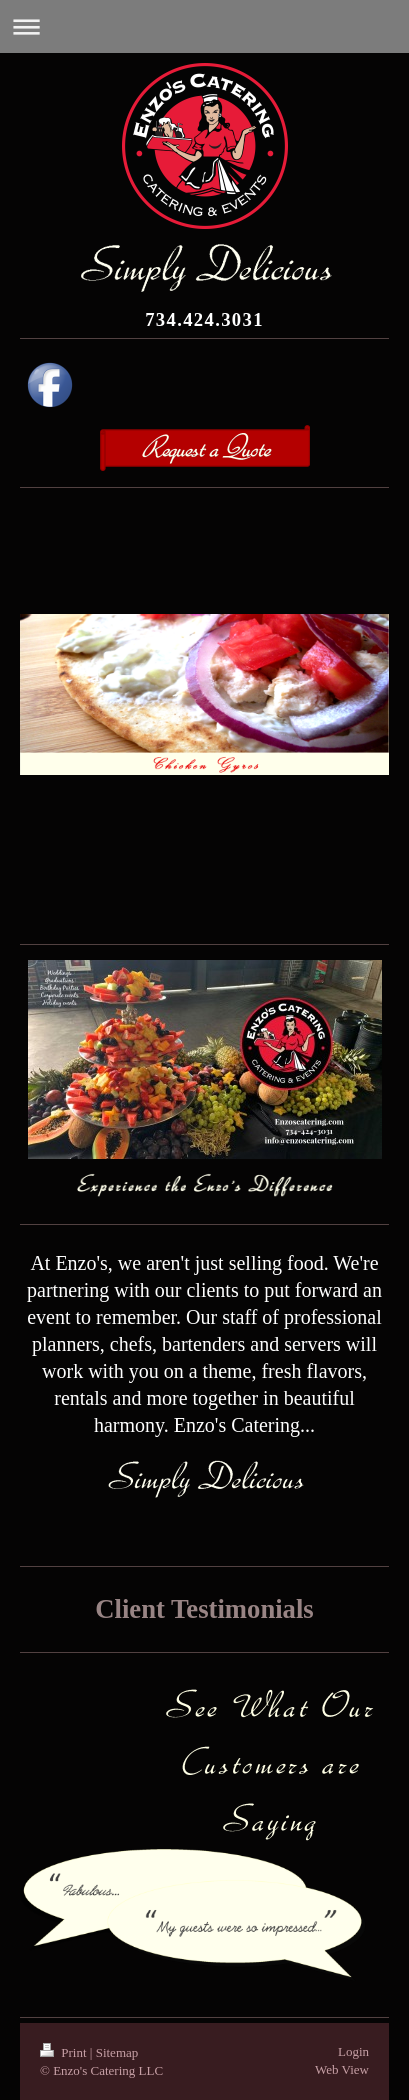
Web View (342, 2069)
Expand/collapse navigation (204, 26)
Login (353, 2051)
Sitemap (117, 2052)
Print (65, 2052)
